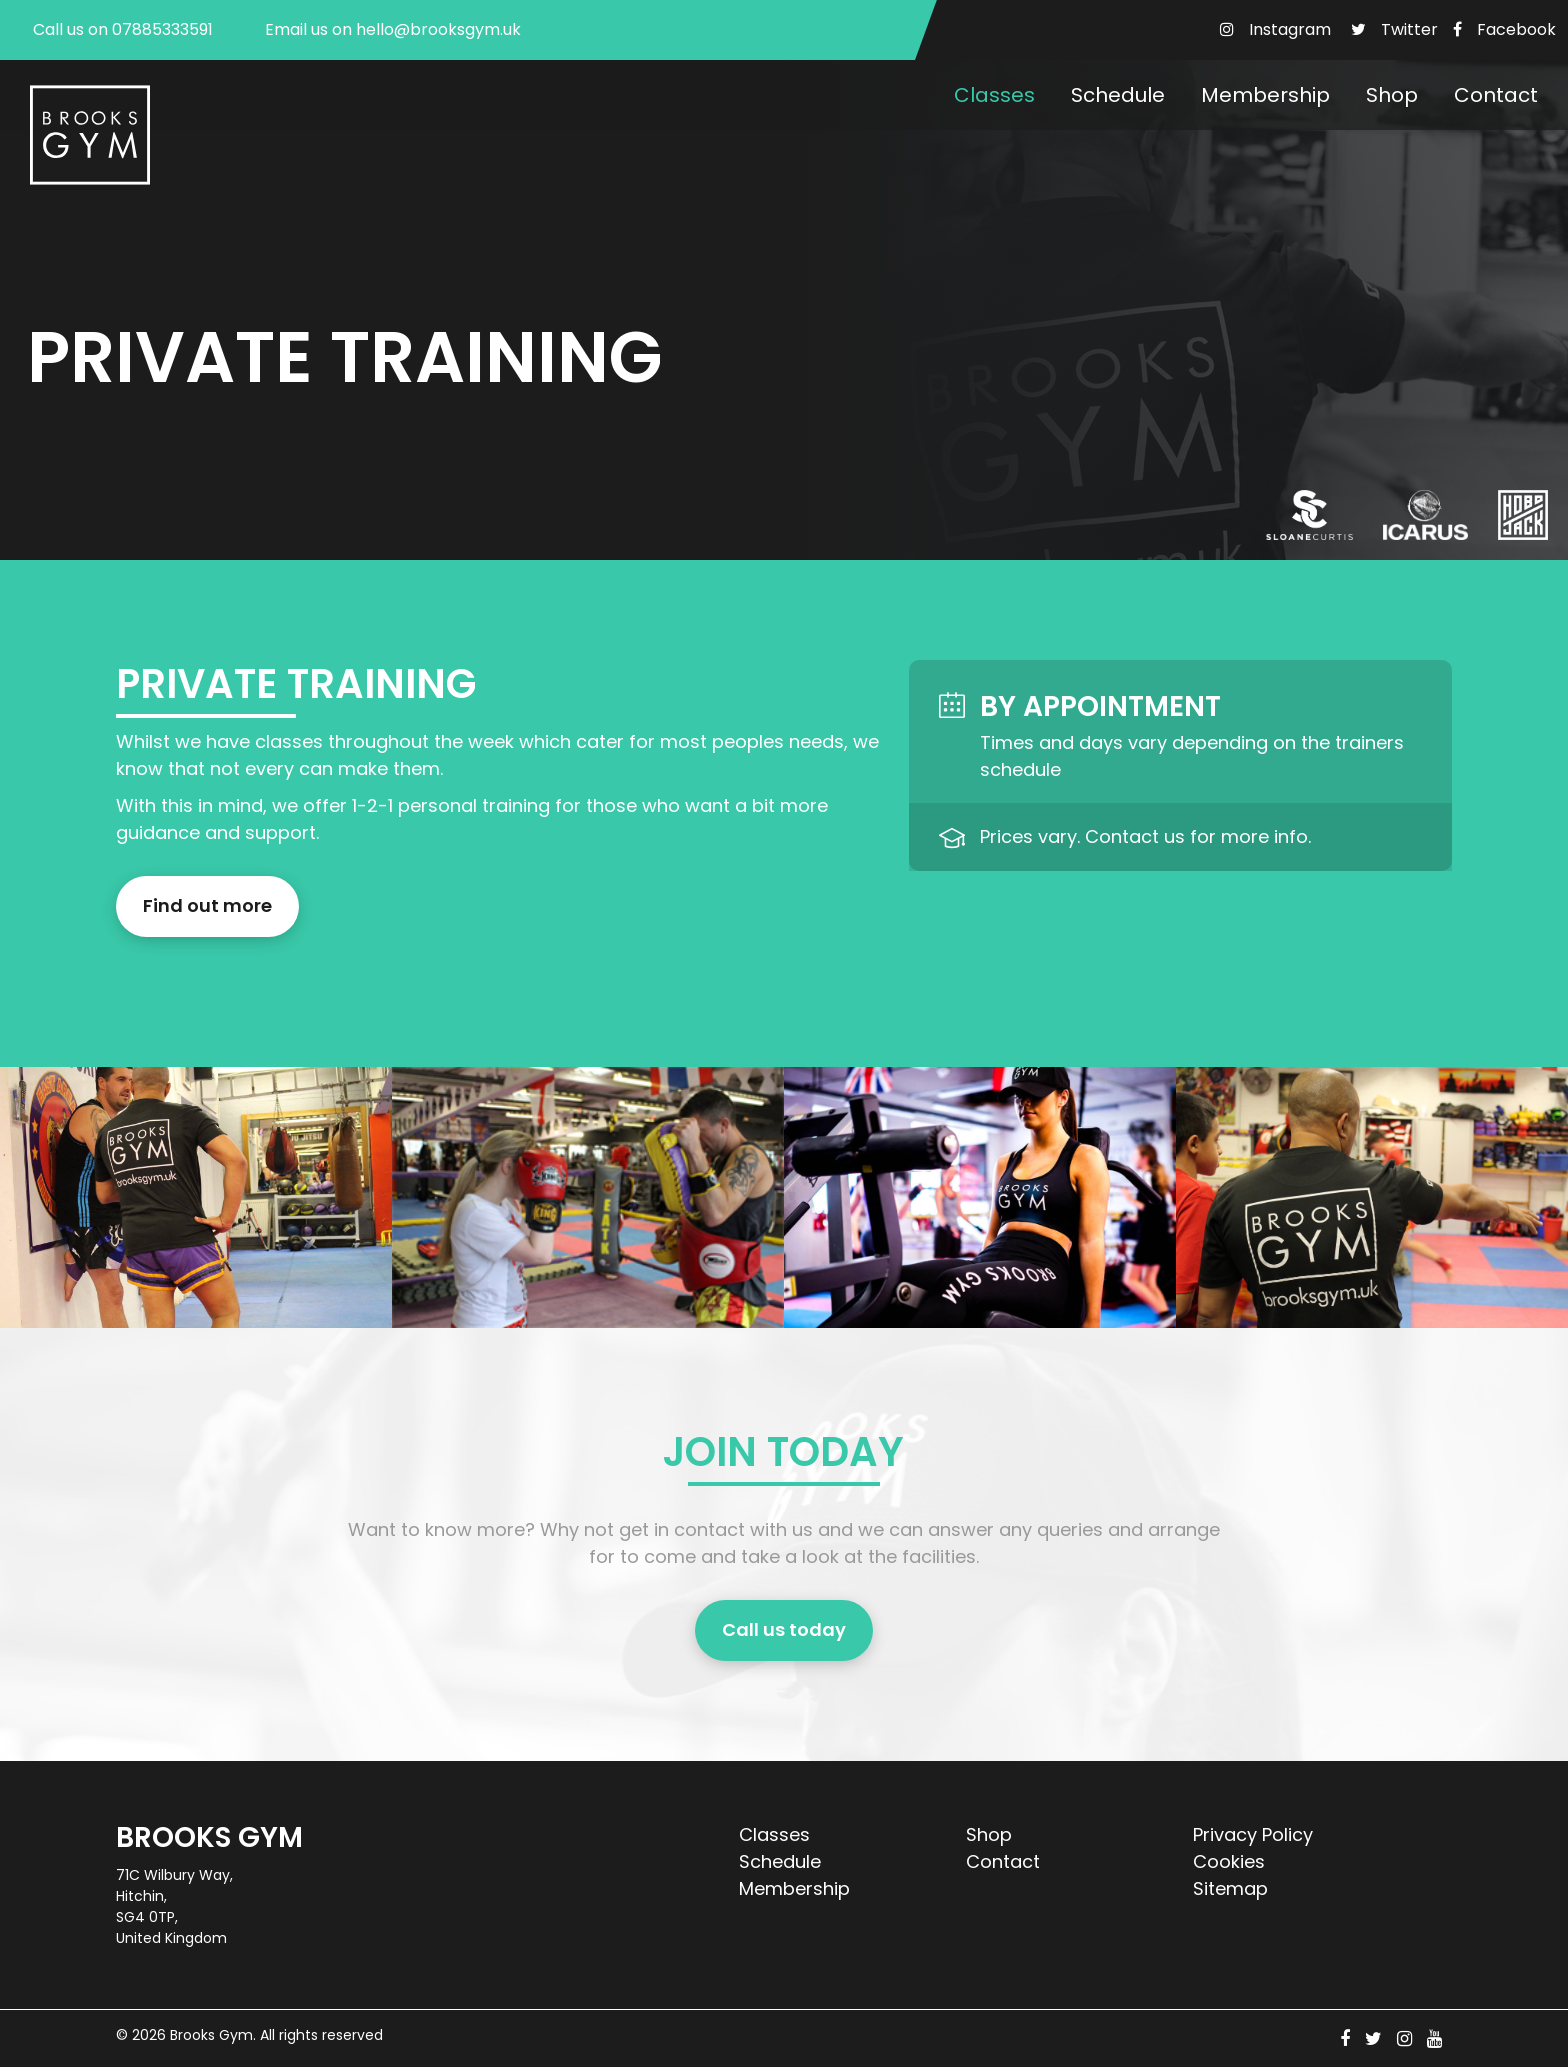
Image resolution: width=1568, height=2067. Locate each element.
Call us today (784, 1630)
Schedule (1118, 95)
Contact (1496, 95)
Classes (994, 95)
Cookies (1229, 1861)
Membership (1265, 95)
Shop (1392, 95)
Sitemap (1230, 1888)
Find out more (207, 906)
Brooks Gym (211, 2035)
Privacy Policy (1253, 1834)
